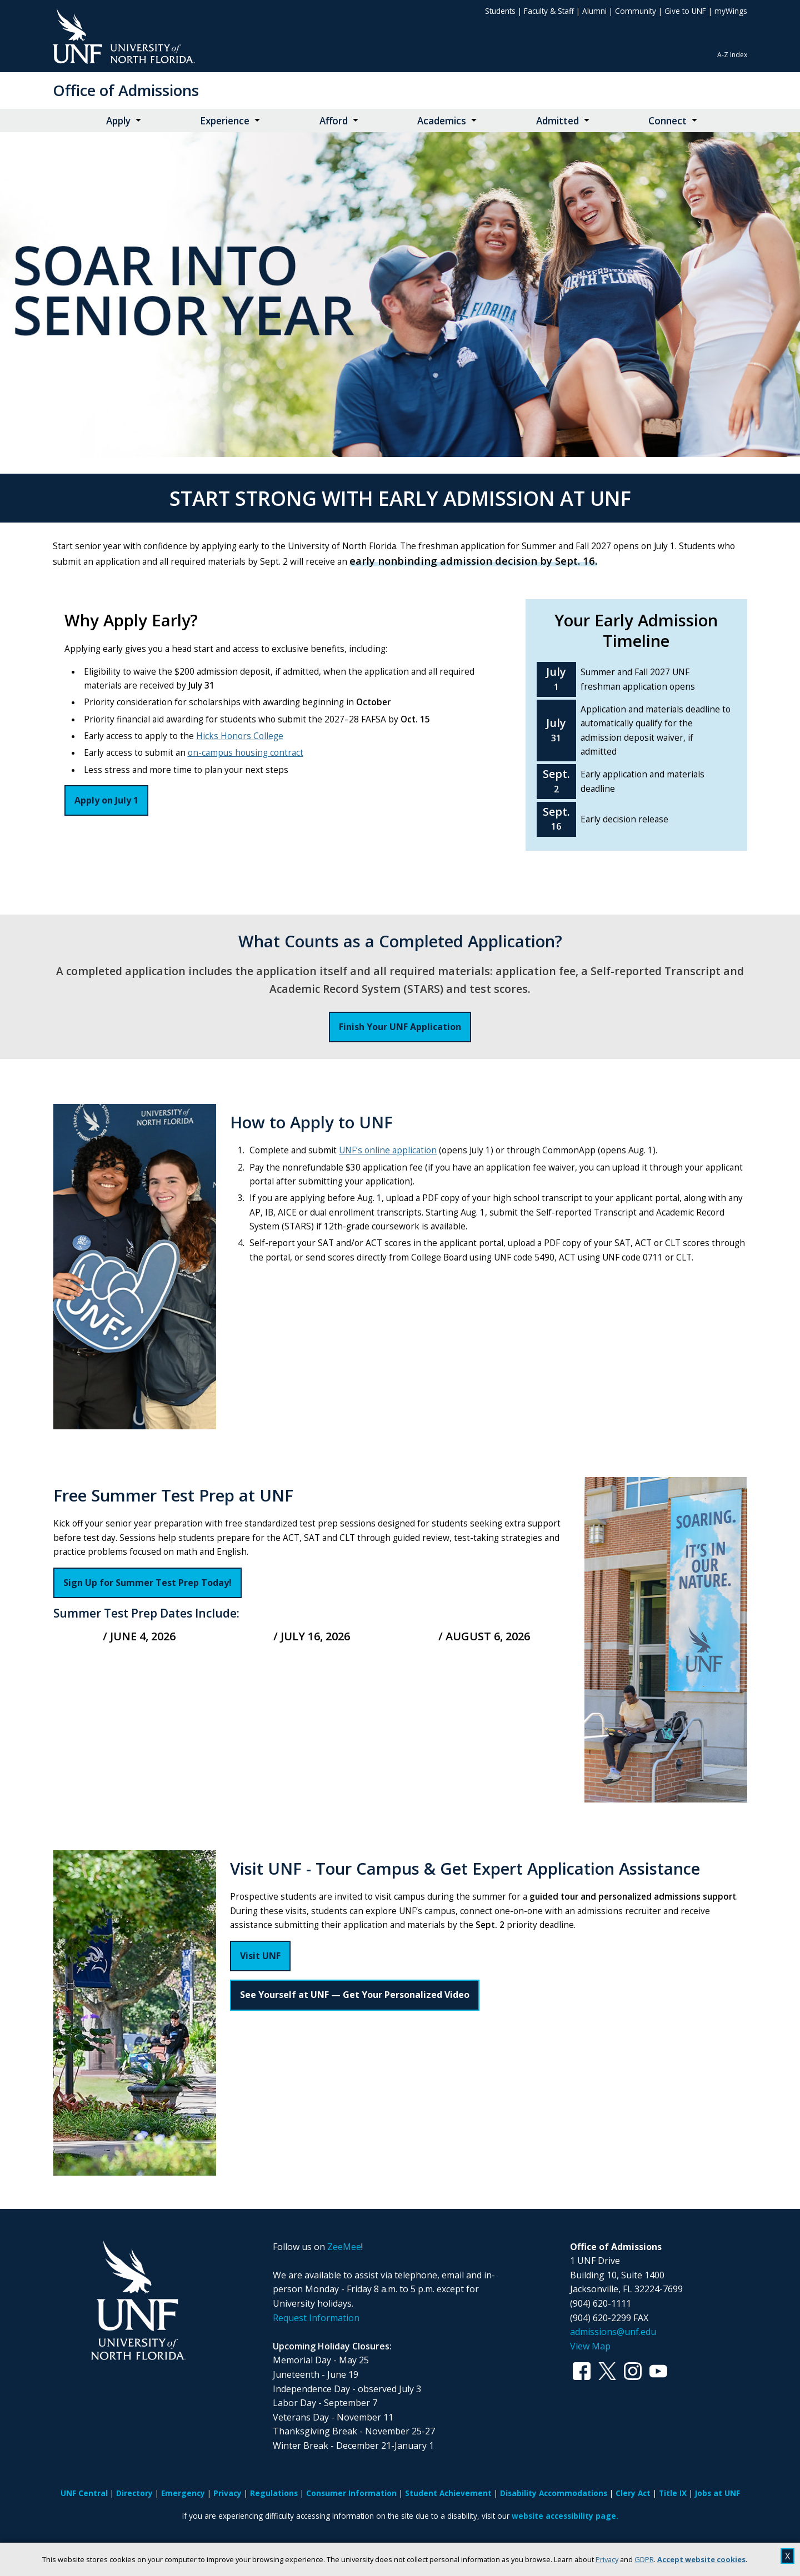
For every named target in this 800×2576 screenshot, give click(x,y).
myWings (730, 11)
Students (500, 11)
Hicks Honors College (239, 736)
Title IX (673, 2493)
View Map (590, 2346)
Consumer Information (351, 2493)
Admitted (557, 120)
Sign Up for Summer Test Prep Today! (147, 1582)
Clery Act (633, 2493)
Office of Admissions (126, 90)
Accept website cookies (701, 2559)
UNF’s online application (388, 1150)
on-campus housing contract (245, 753)
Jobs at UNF (717, 2493)
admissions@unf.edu (613, 2332)
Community (635, 11)
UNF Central (84, 2493)
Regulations (274, 2493)
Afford (333, 120)
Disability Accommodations (553, 2493)
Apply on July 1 (106, 800)
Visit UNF (260, 1956)
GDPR (644, 2559)
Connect (667, 120)
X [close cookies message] (787, 2556)
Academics (441, 120)
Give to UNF (685, 11)
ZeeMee (344, 2247)
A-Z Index (732, 54)
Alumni (594, 11)
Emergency (183, 2493)
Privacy (607, 2559)
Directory (134, 2493)
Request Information (316, 2318)
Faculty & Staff (549, 11)
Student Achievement (448, 2493)
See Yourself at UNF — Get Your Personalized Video (354, 1995)
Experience (224, 120)
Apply (118, 120)
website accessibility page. (565, 2515)
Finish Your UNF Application (400, 1027)
